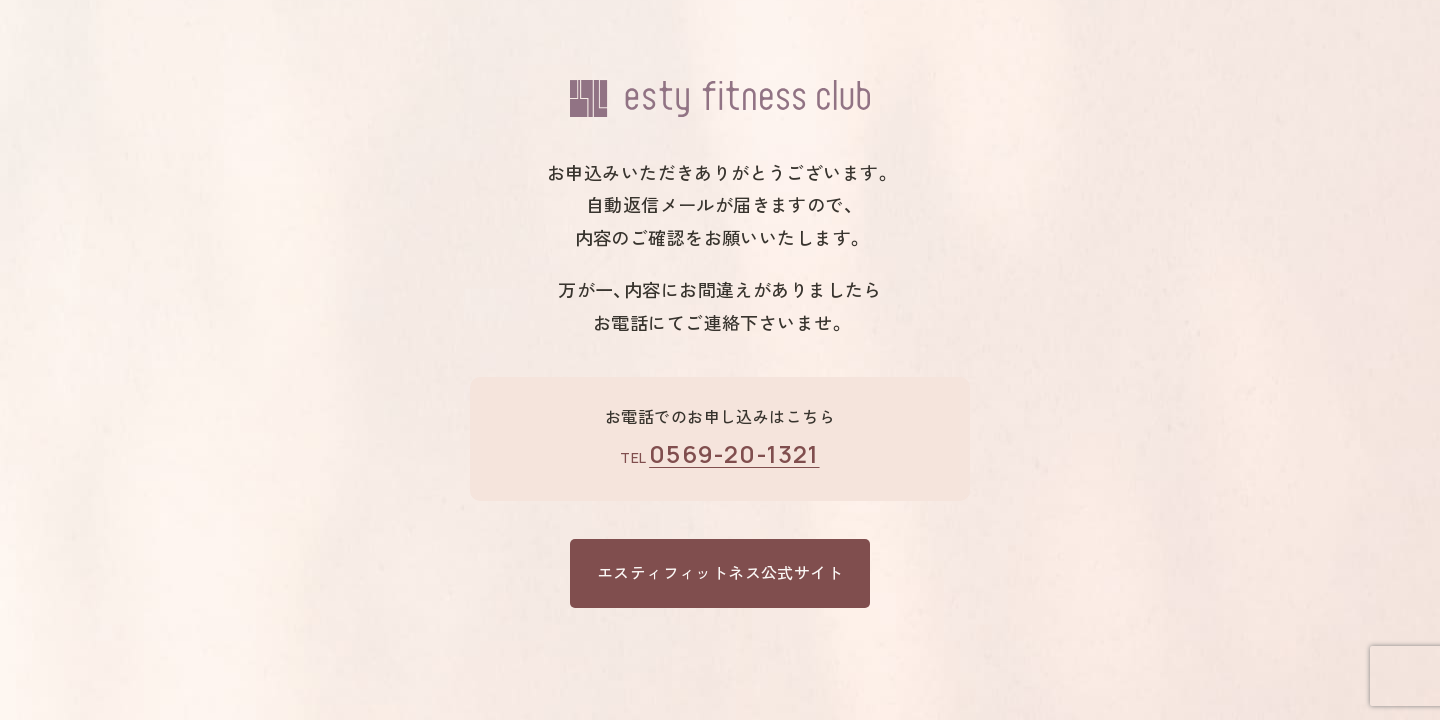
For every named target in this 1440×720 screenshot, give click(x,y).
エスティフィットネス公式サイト (720, 573)
